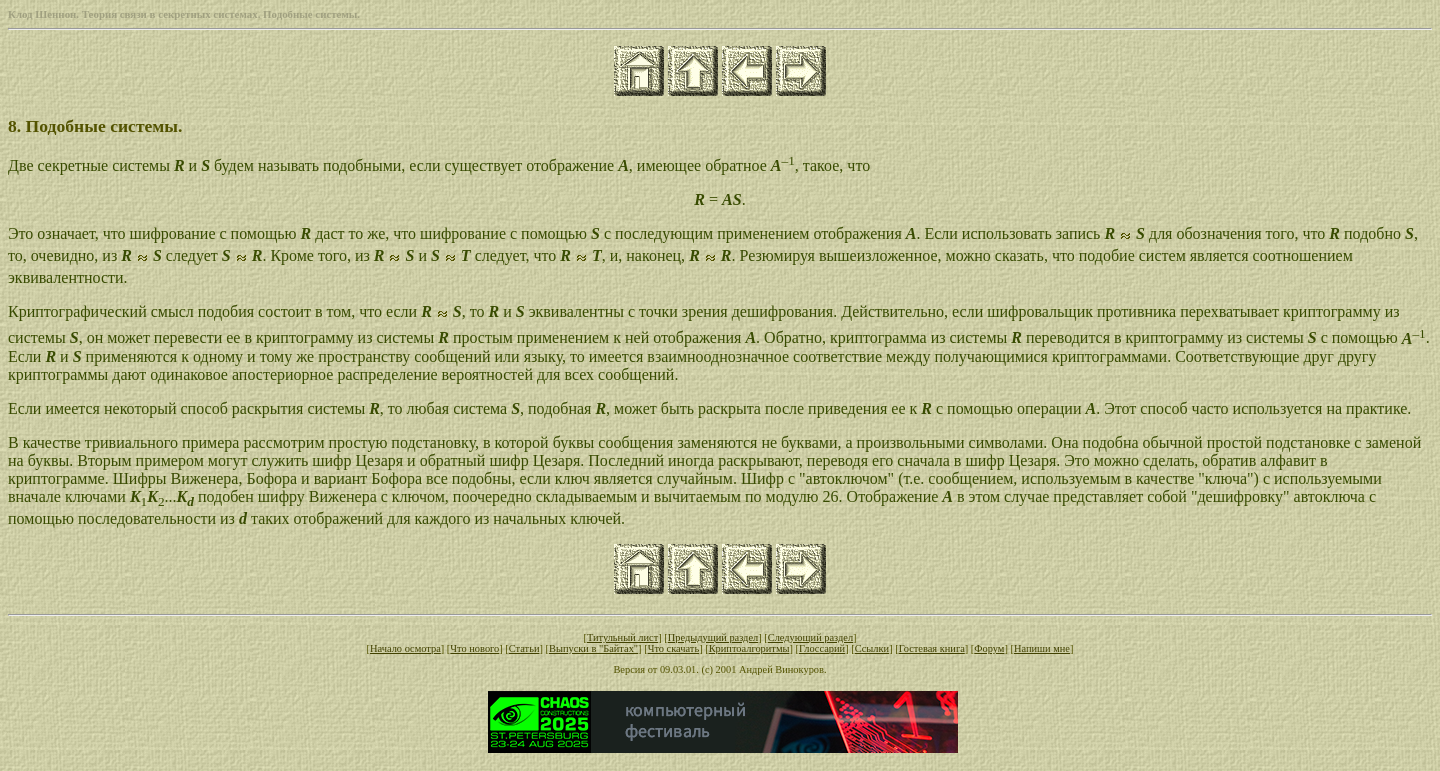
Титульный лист (622, 637)
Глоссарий (822, 648)
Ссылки (872, 648)
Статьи (524, 648)
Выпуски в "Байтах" (593, 648)
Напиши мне (1042, 648)
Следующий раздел (810, 637)
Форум (989, 648)
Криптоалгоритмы (749, 648)
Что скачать (674, 648)
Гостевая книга (932, 648)
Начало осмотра (405, 648)
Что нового (474, 648)
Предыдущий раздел (713, 637)
